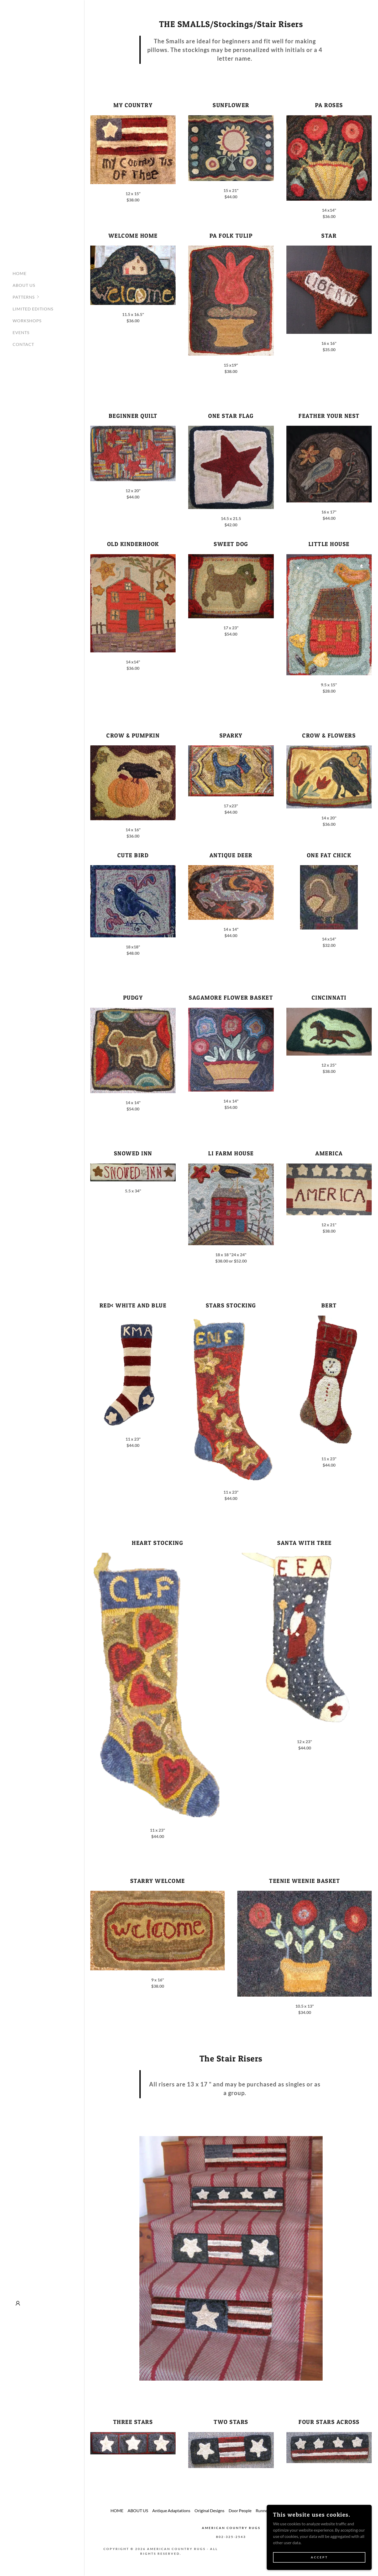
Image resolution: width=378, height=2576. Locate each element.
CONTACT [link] (23, 344)
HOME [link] (20, 273)
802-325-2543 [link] (231, 2537)
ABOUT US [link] (24, 285)
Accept (319, 2557)
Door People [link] (240, 2510)
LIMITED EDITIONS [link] (33, 308)
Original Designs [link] (209, 2510)
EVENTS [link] (21, 332)
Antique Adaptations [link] (171, 2510)
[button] (48, 297)
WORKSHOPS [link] (27, 320)
